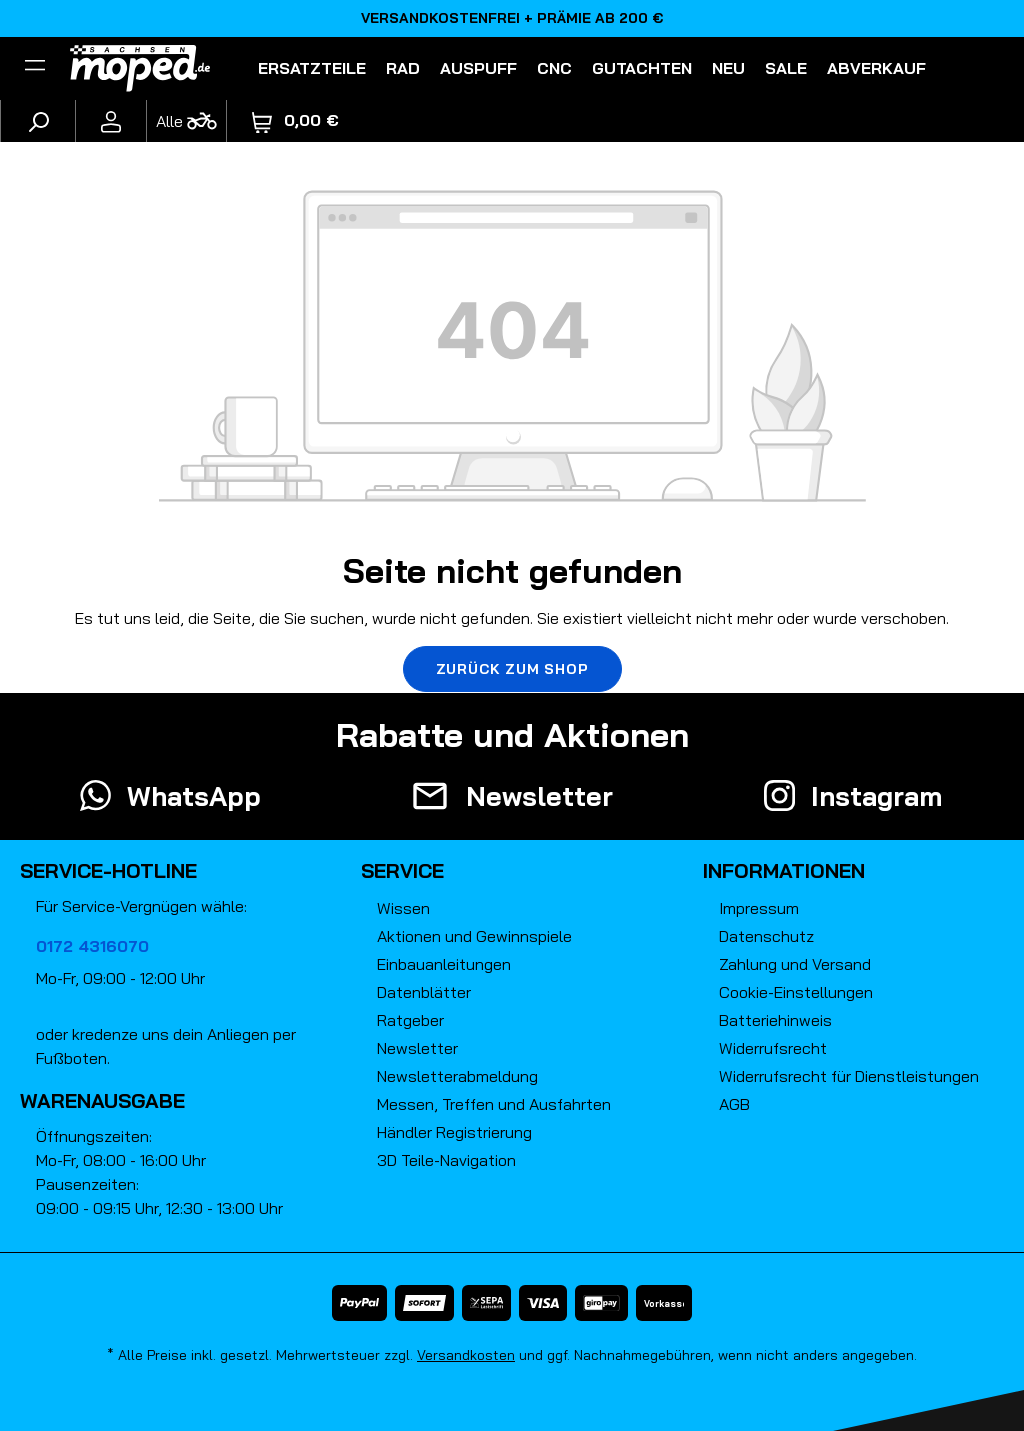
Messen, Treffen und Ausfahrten (494, 1104)
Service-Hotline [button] (108, 870)
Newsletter (417, 1048)
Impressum (759, 908)
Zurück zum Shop (512, 669)
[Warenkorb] (295, 120)
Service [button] (402, 870)
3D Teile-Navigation (446, 1160)
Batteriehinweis (775, 1020)
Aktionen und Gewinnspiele (474, 936)
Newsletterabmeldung (457, 1076)
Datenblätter (424, 992)
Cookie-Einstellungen (796, 992)
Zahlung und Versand (795, 964)
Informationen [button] (784, 870)
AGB (734, 1104)
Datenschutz (766, 936)
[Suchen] (38, 121)
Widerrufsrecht (773, 1048)
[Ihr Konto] (111, 121)
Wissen (403, 908)
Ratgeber (410, 1020)
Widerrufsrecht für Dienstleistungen (849, 1076)
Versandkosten (466, 1355)
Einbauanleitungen (444, 964)
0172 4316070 (92, 946)
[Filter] (35, 68)
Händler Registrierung (454, 1132)
